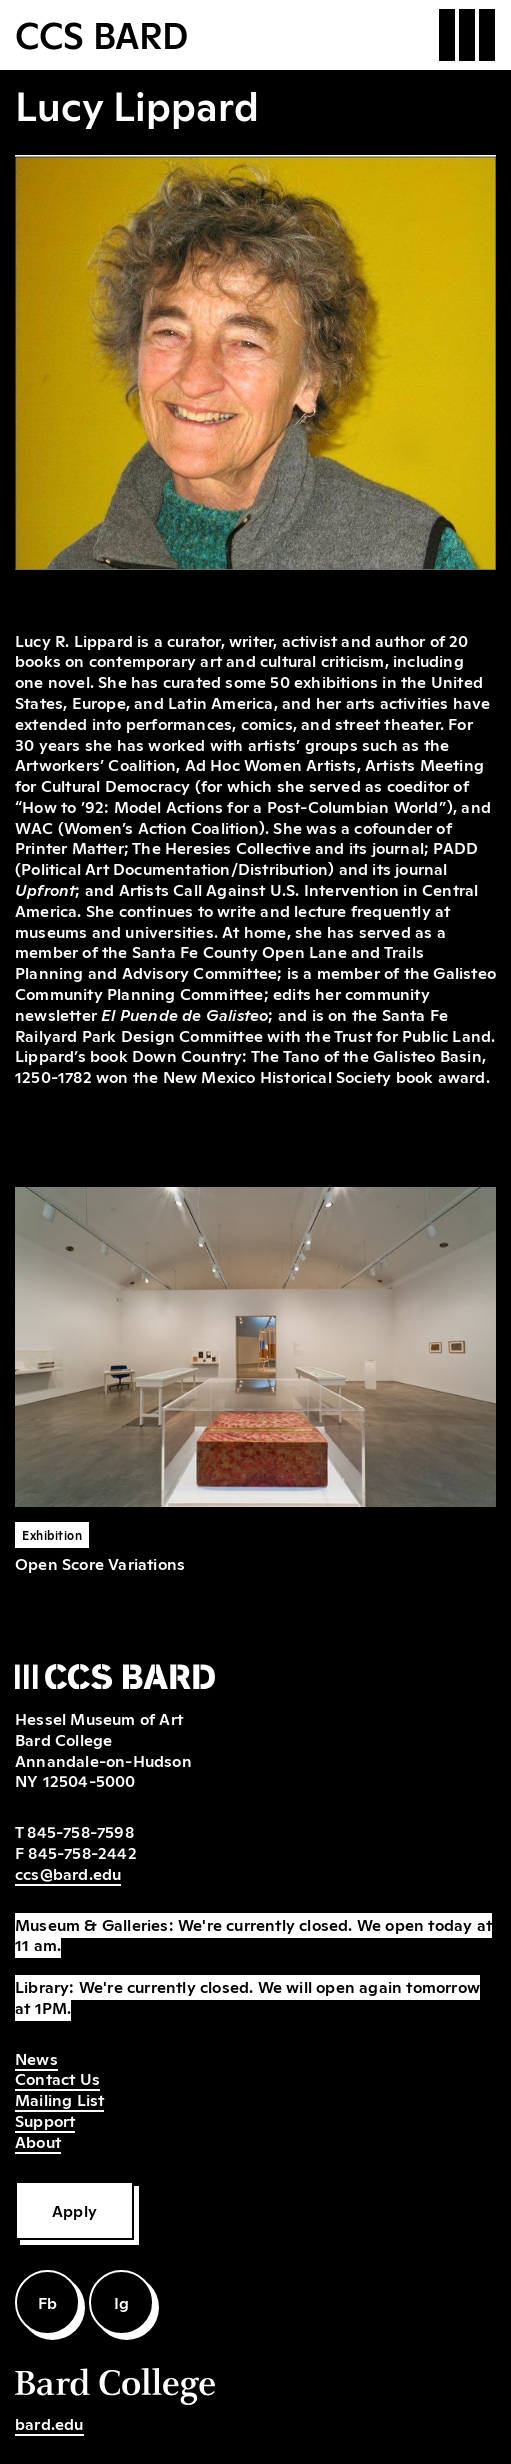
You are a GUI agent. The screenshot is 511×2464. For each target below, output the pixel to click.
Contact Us (57, 2078)
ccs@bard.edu (68, 1873)
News (36, 2058)
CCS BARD (101, 33)
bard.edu (49, 2423)
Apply (74, 2210)
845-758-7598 (80, 1831)
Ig (121, 2302)
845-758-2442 (82, 1852)
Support (45, 2120)
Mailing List (59, 2099)
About (38, 2141)
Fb (47, 2302)
